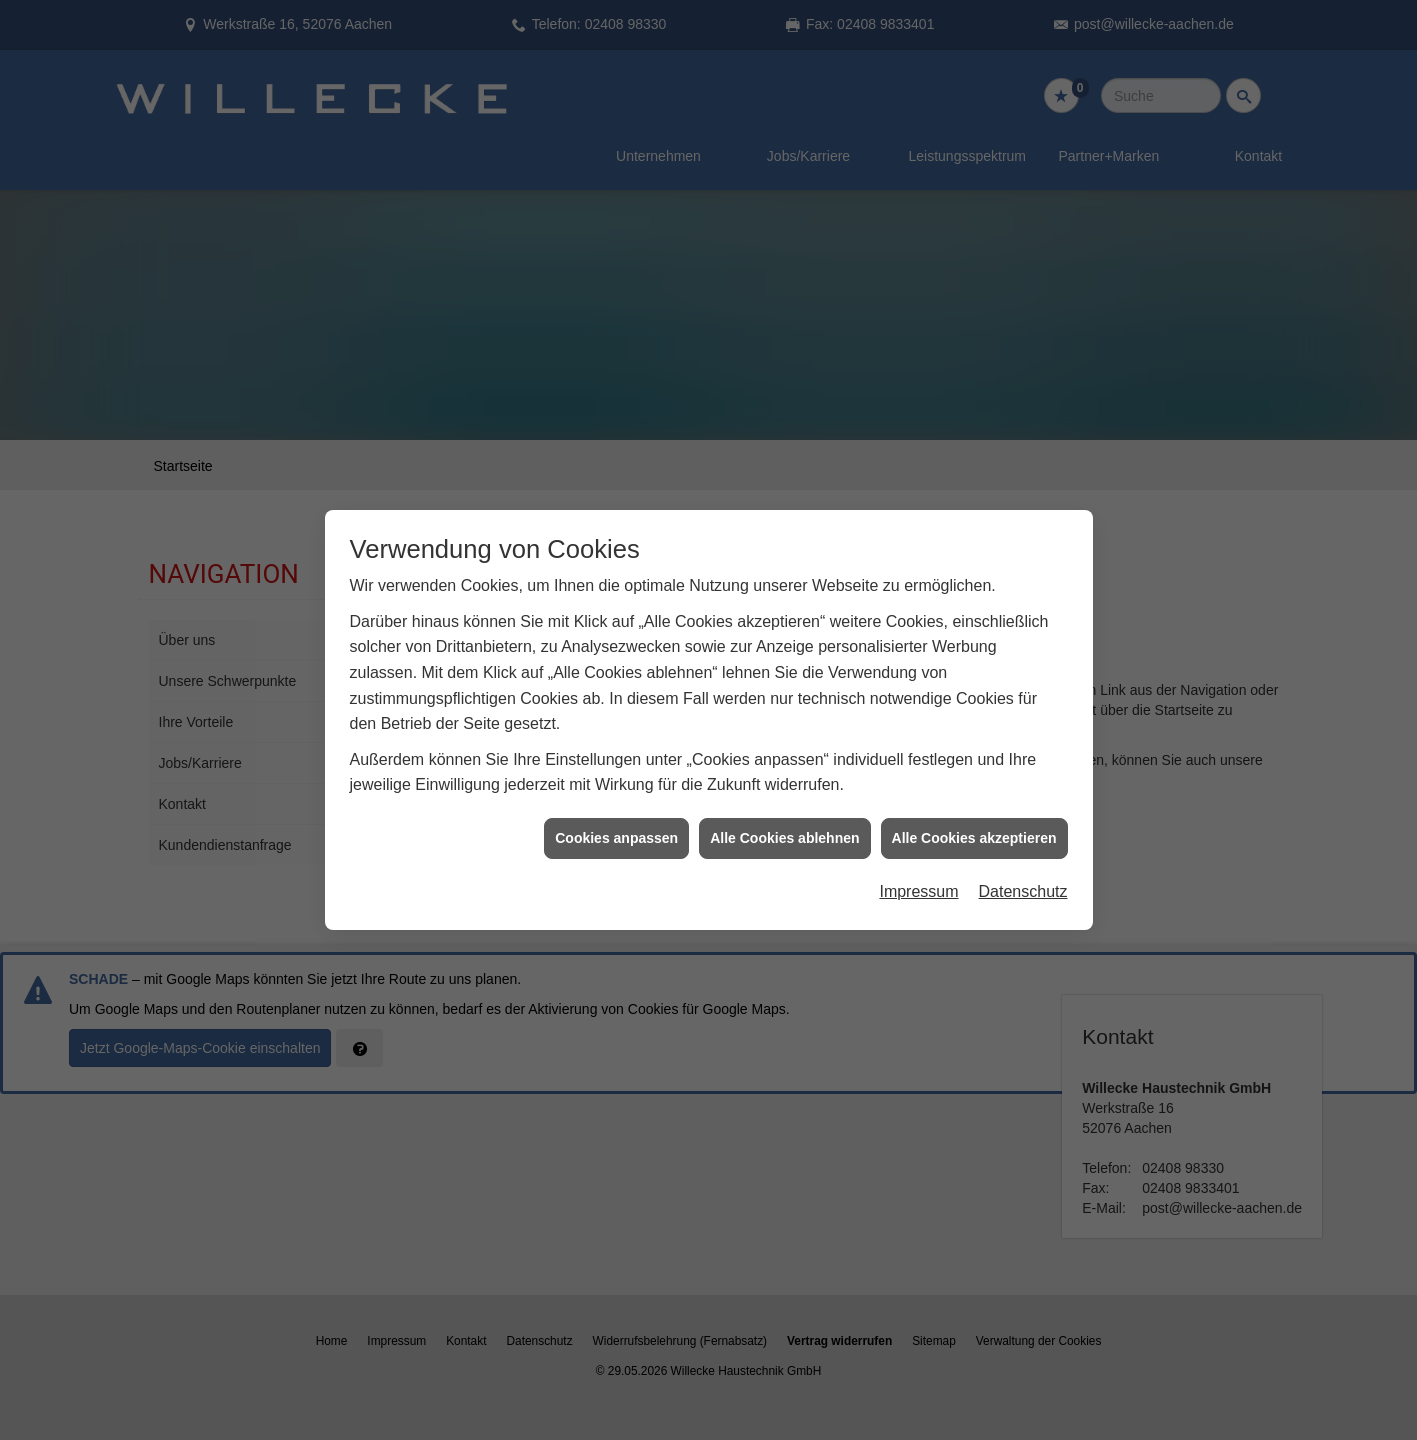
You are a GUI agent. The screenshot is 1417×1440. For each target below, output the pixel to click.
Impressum (918, 872)
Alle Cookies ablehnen (784, 818)
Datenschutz (1023, 872)
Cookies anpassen (616, 818)
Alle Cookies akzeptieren (974, 818)
